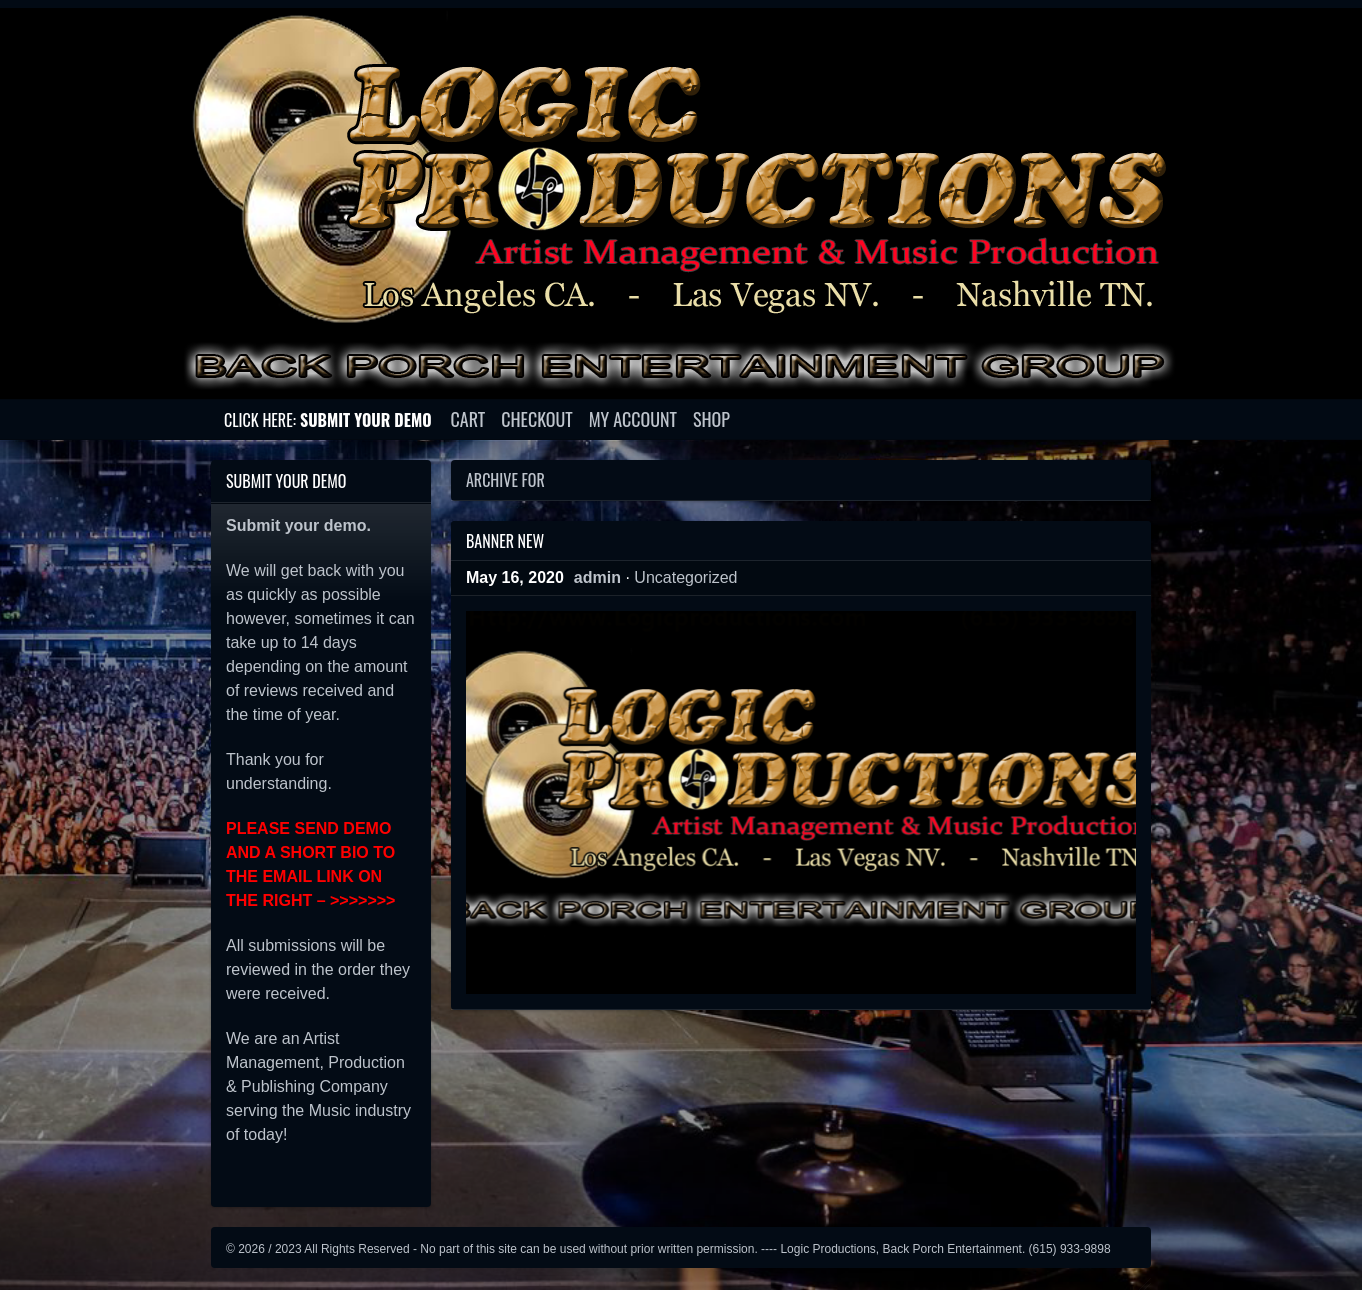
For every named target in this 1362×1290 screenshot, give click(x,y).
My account (633, 419)
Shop (711, 419)
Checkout (536, 419)
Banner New (505, 541)
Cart (468, 419)
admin (597, 577)
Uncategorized (685, 577)
